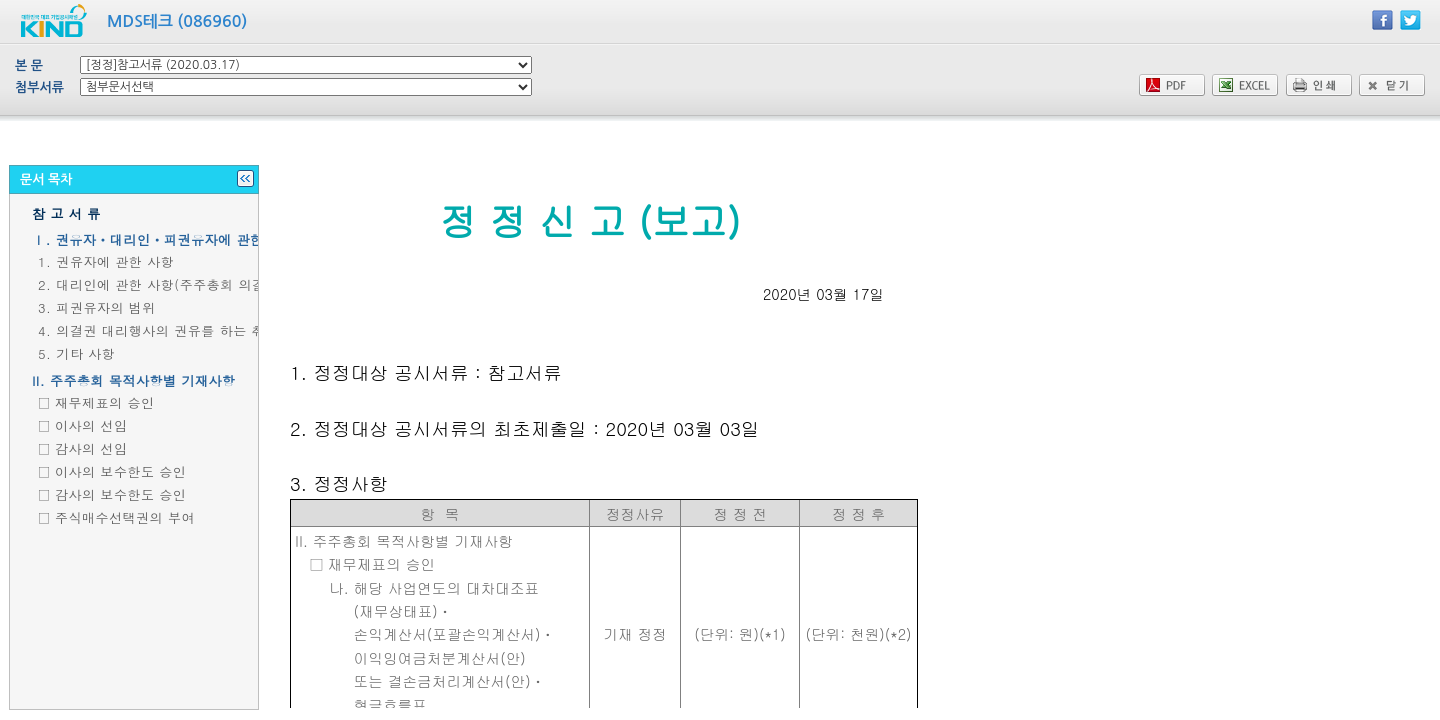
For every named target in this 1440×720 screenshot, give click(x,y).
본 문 (29, 65)
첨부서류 (39, 87)
